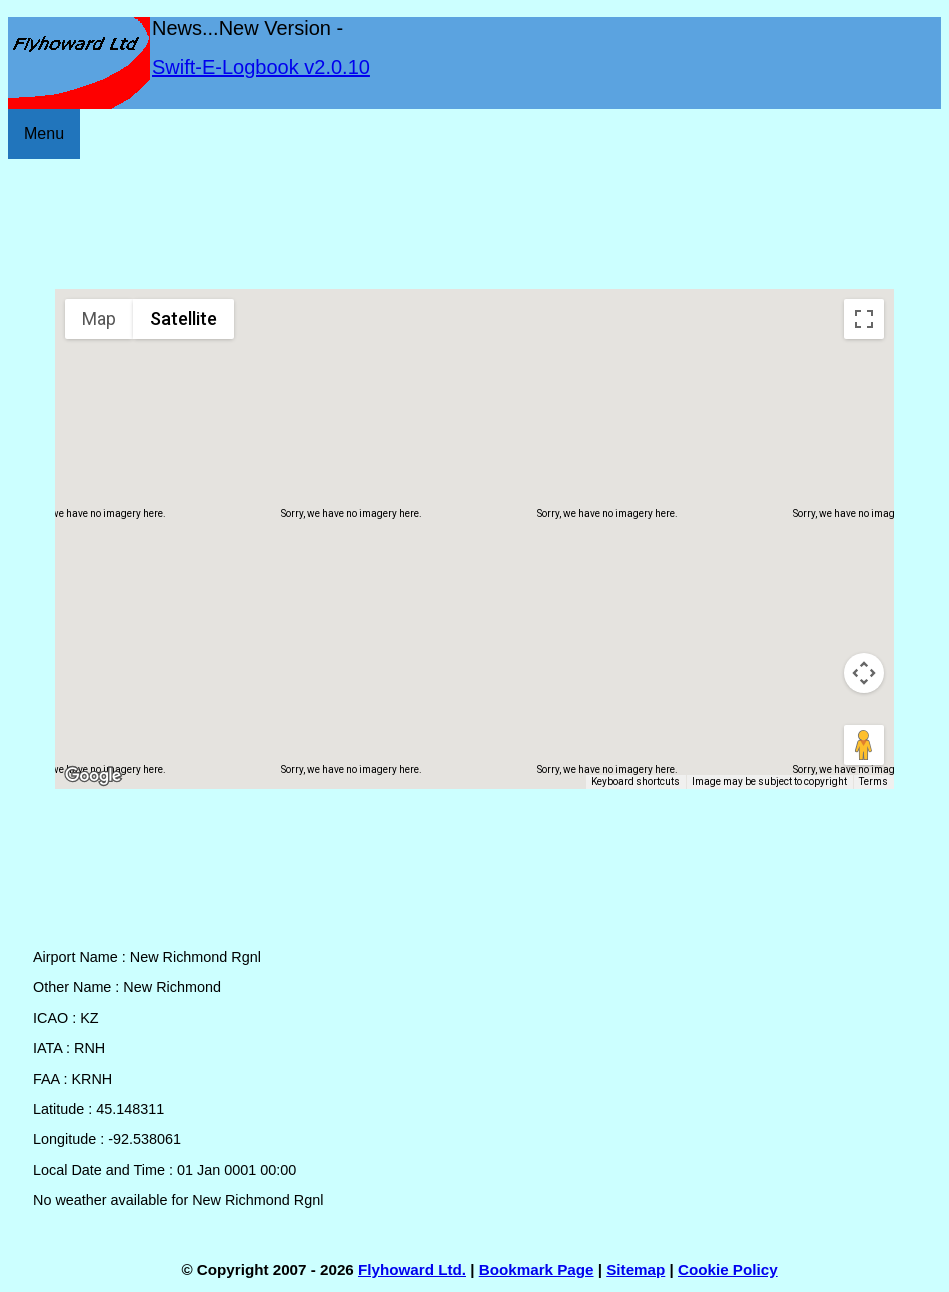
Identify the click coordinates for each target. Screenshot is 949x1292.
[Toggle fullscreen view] (864, 319)
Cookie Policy (728, 1269)
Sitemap (635, 1269)
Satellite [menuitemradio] (183, 318)
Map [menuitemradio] (99, 318)
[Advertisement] (474, 224)
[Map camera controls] (864, 673)
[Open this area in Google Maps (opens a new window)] (93, 776)
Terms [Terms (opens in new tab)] (873, 781)
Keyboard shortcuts (635, 781)
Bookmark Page (536, 1269)
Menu (44, 133)
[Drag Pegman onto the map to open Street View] (864, 745)
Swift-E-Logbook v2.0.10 (261, 67)
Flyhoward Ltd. (412, 1269)
